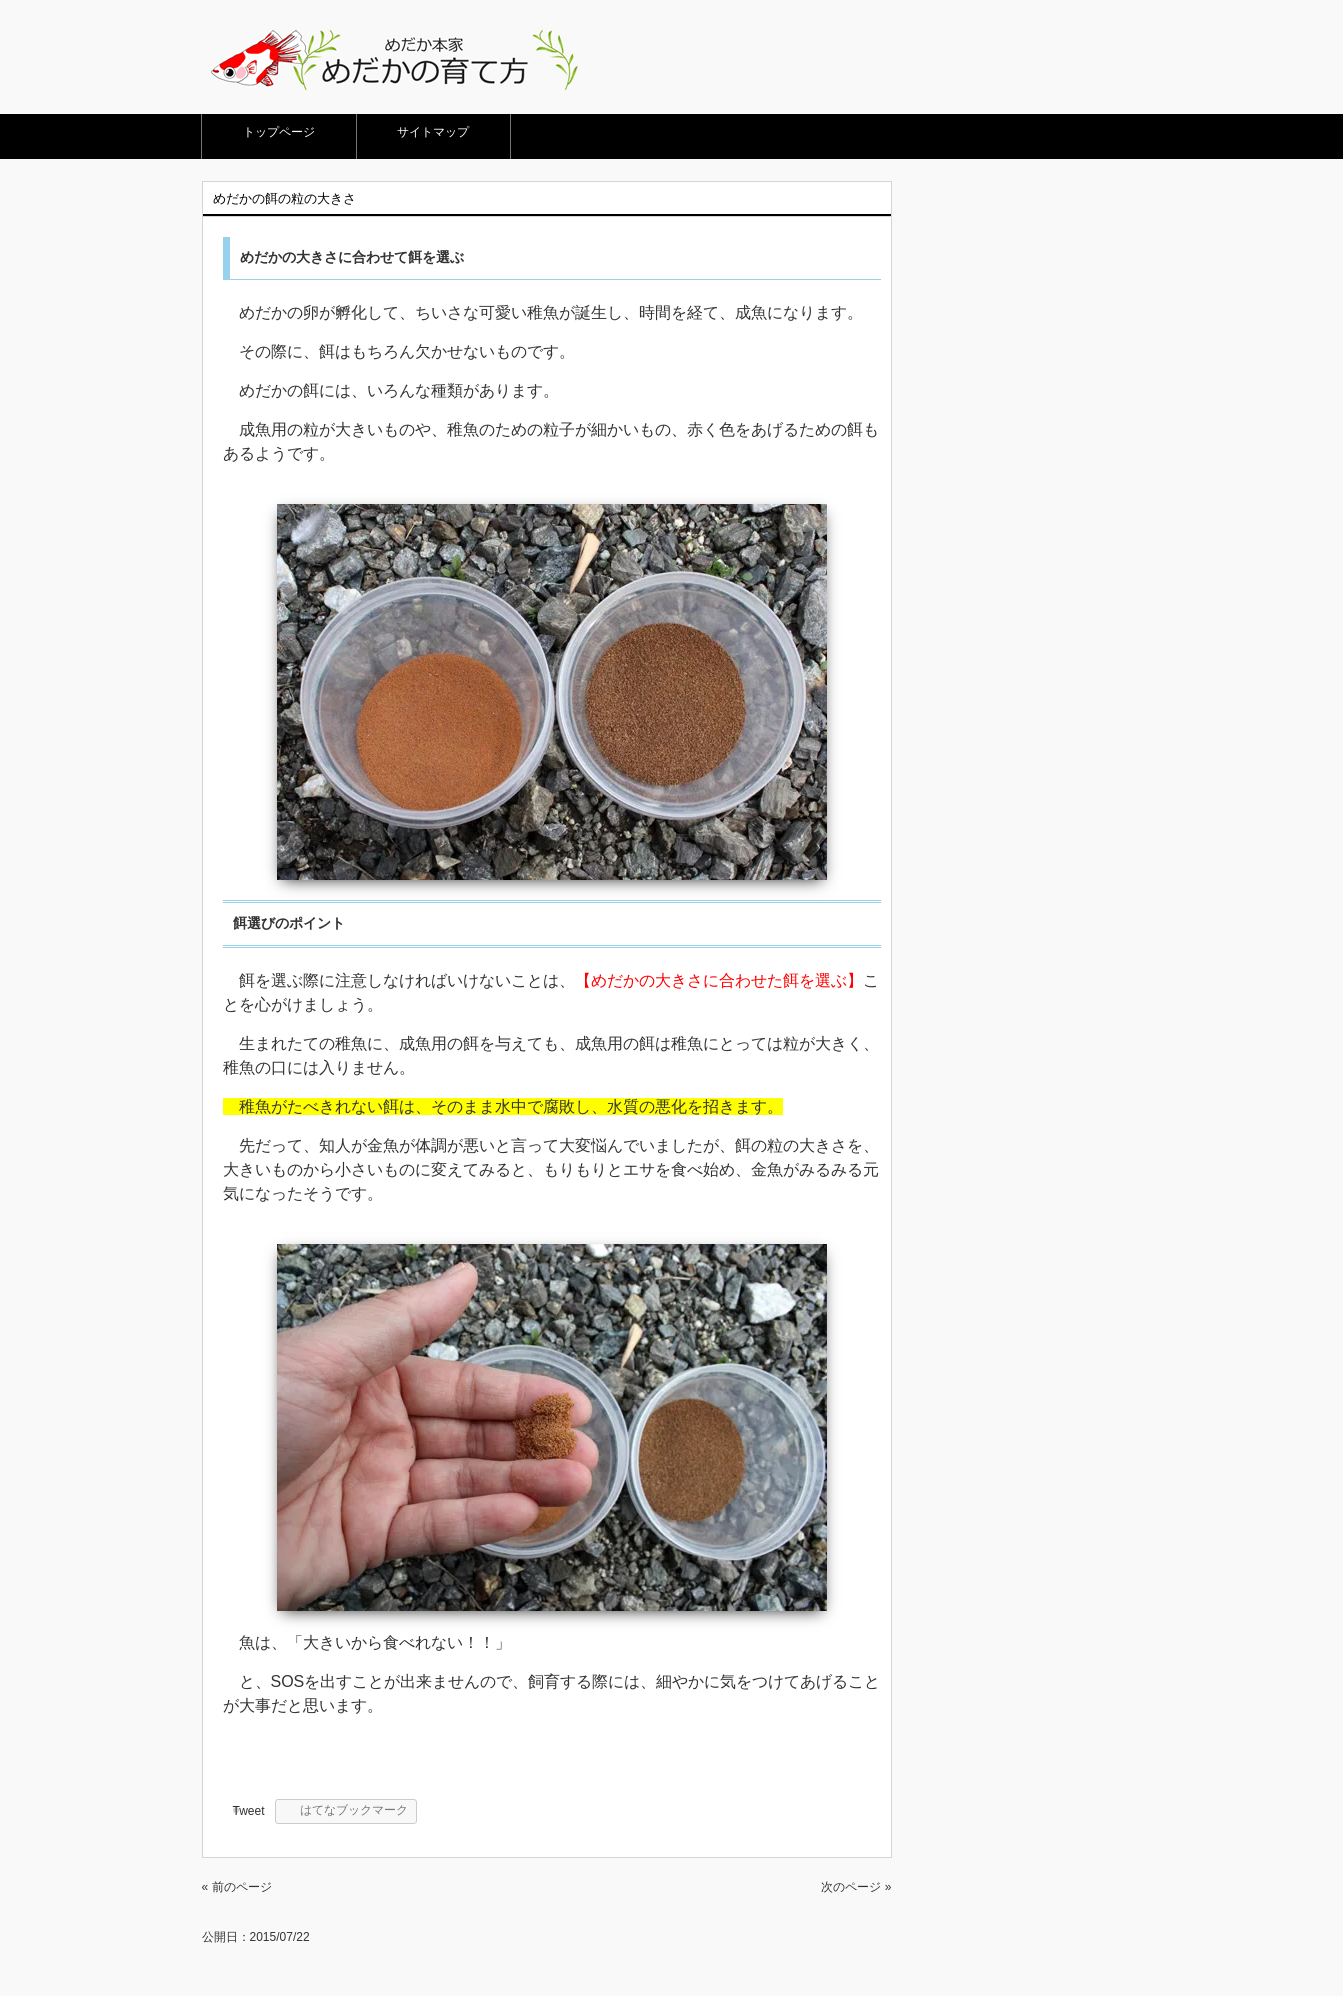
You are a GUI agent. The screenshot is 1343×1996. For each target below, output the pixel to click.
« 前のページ (237, 1887)
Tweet (249, 1811)
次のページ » (856, 1887)
